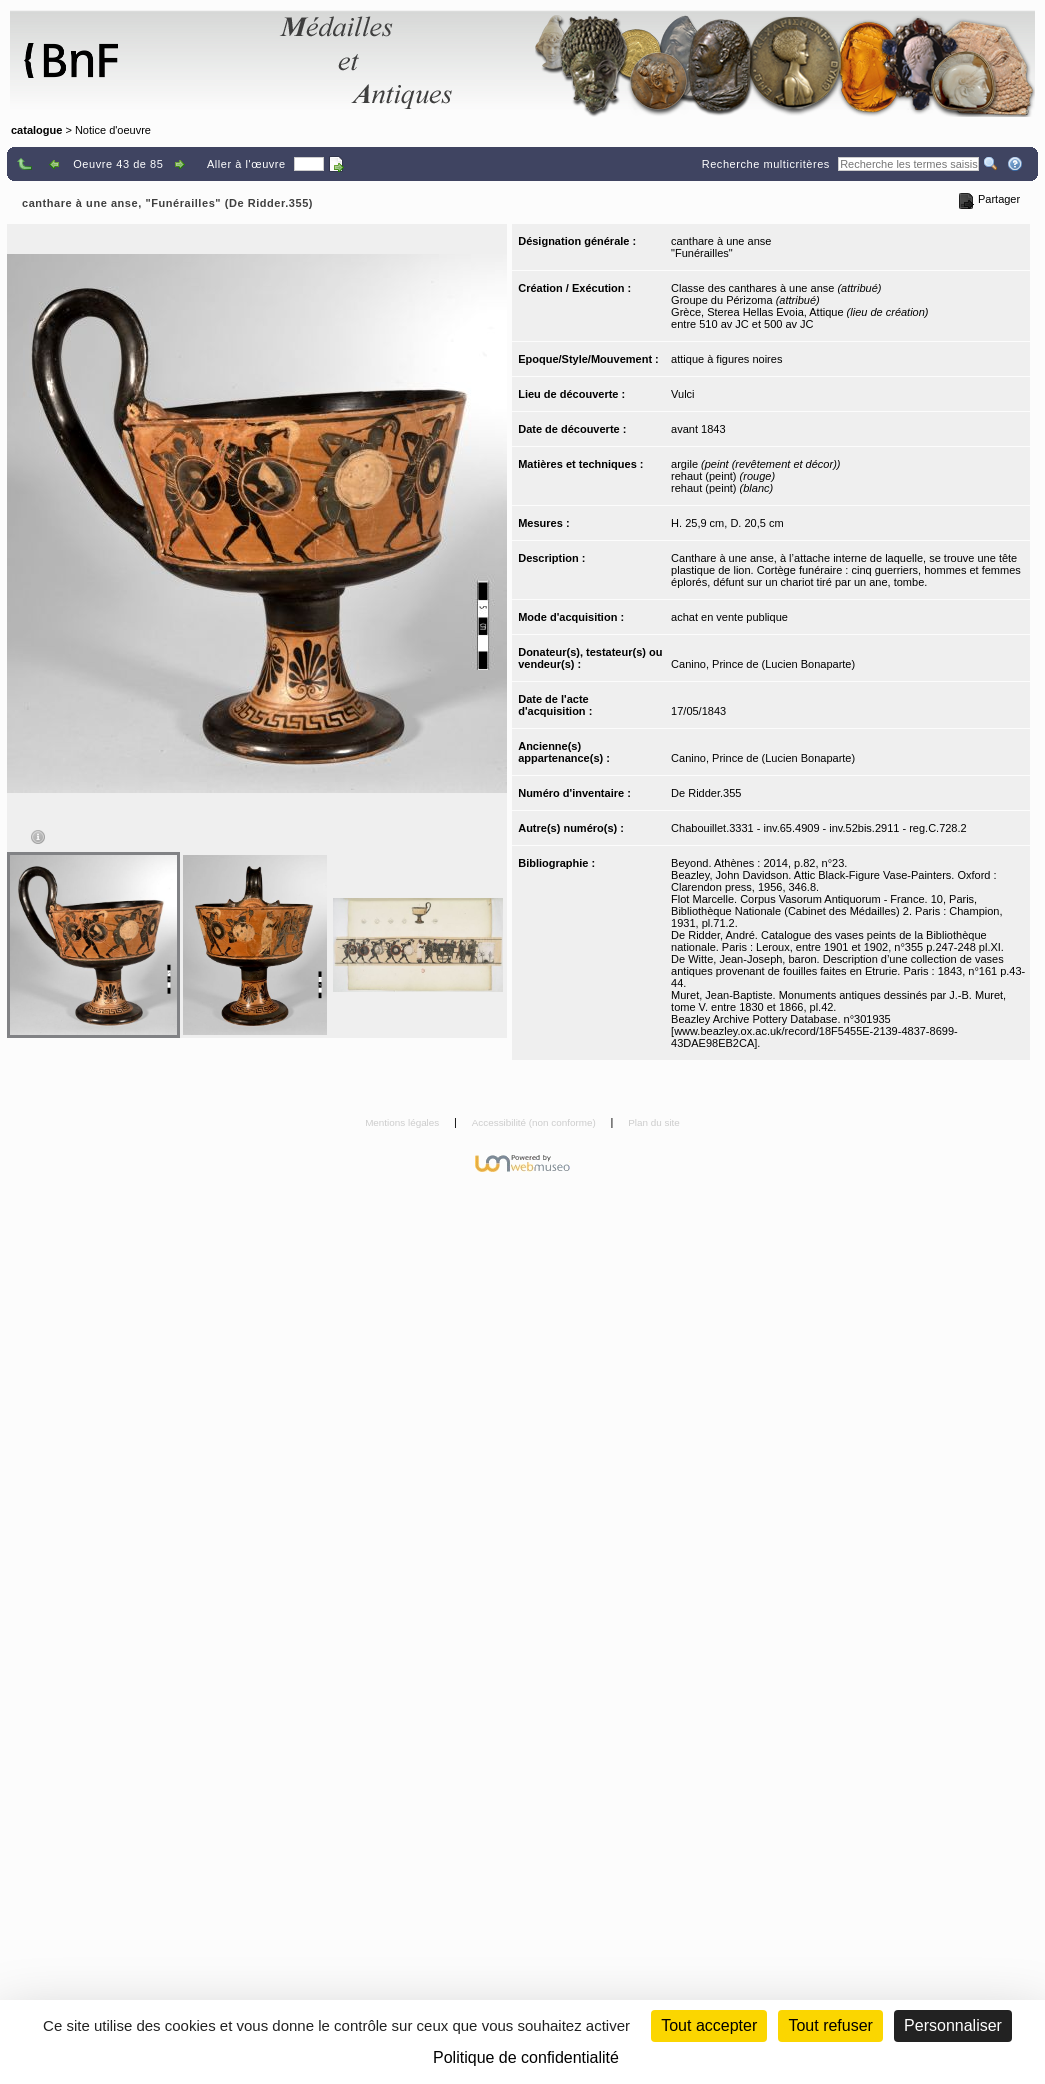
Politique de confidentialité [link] (526, 2057)
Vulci (682, 394)
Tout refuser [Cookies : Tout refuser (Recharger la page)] (830, 2025)
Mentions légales (403, 1122)
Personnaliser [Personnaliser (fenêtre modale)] (953, 2025)
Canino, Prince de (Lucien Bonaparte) (763, 664)
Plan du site (654, 1122)
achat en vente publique (729, 617)
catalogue (36, 130)
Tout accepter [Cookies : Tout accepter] (709, 2025)
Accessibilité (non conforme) (535, 1122)
